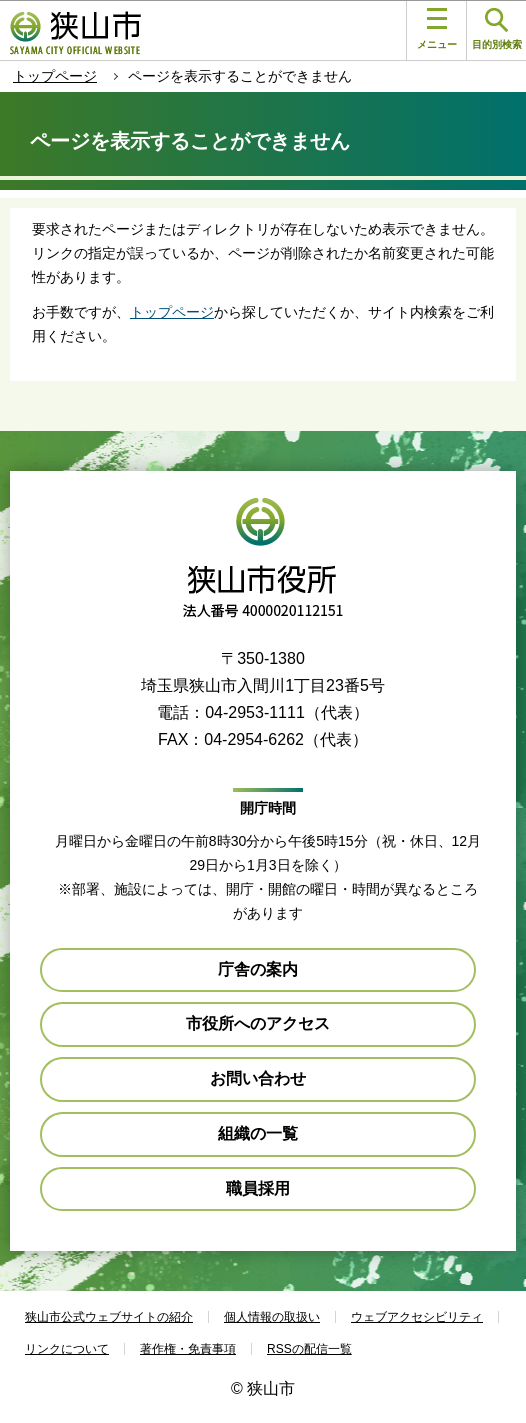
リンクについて (67, 1349)
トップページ (55, 76)
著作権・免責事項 (188, 1349)
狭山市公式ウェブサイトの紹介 (109, 1317)
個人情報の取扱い (272, 1317)
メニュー (437, 29)
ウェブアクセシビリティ (417, 1317)
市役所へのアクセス (258, 1023)
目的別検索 (497, 29)
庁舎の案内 (258, 969)
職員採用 (258, 1188)
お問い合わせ (258, 1078)
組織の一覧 (258, 1133)
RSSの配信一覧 (309, 1349)
